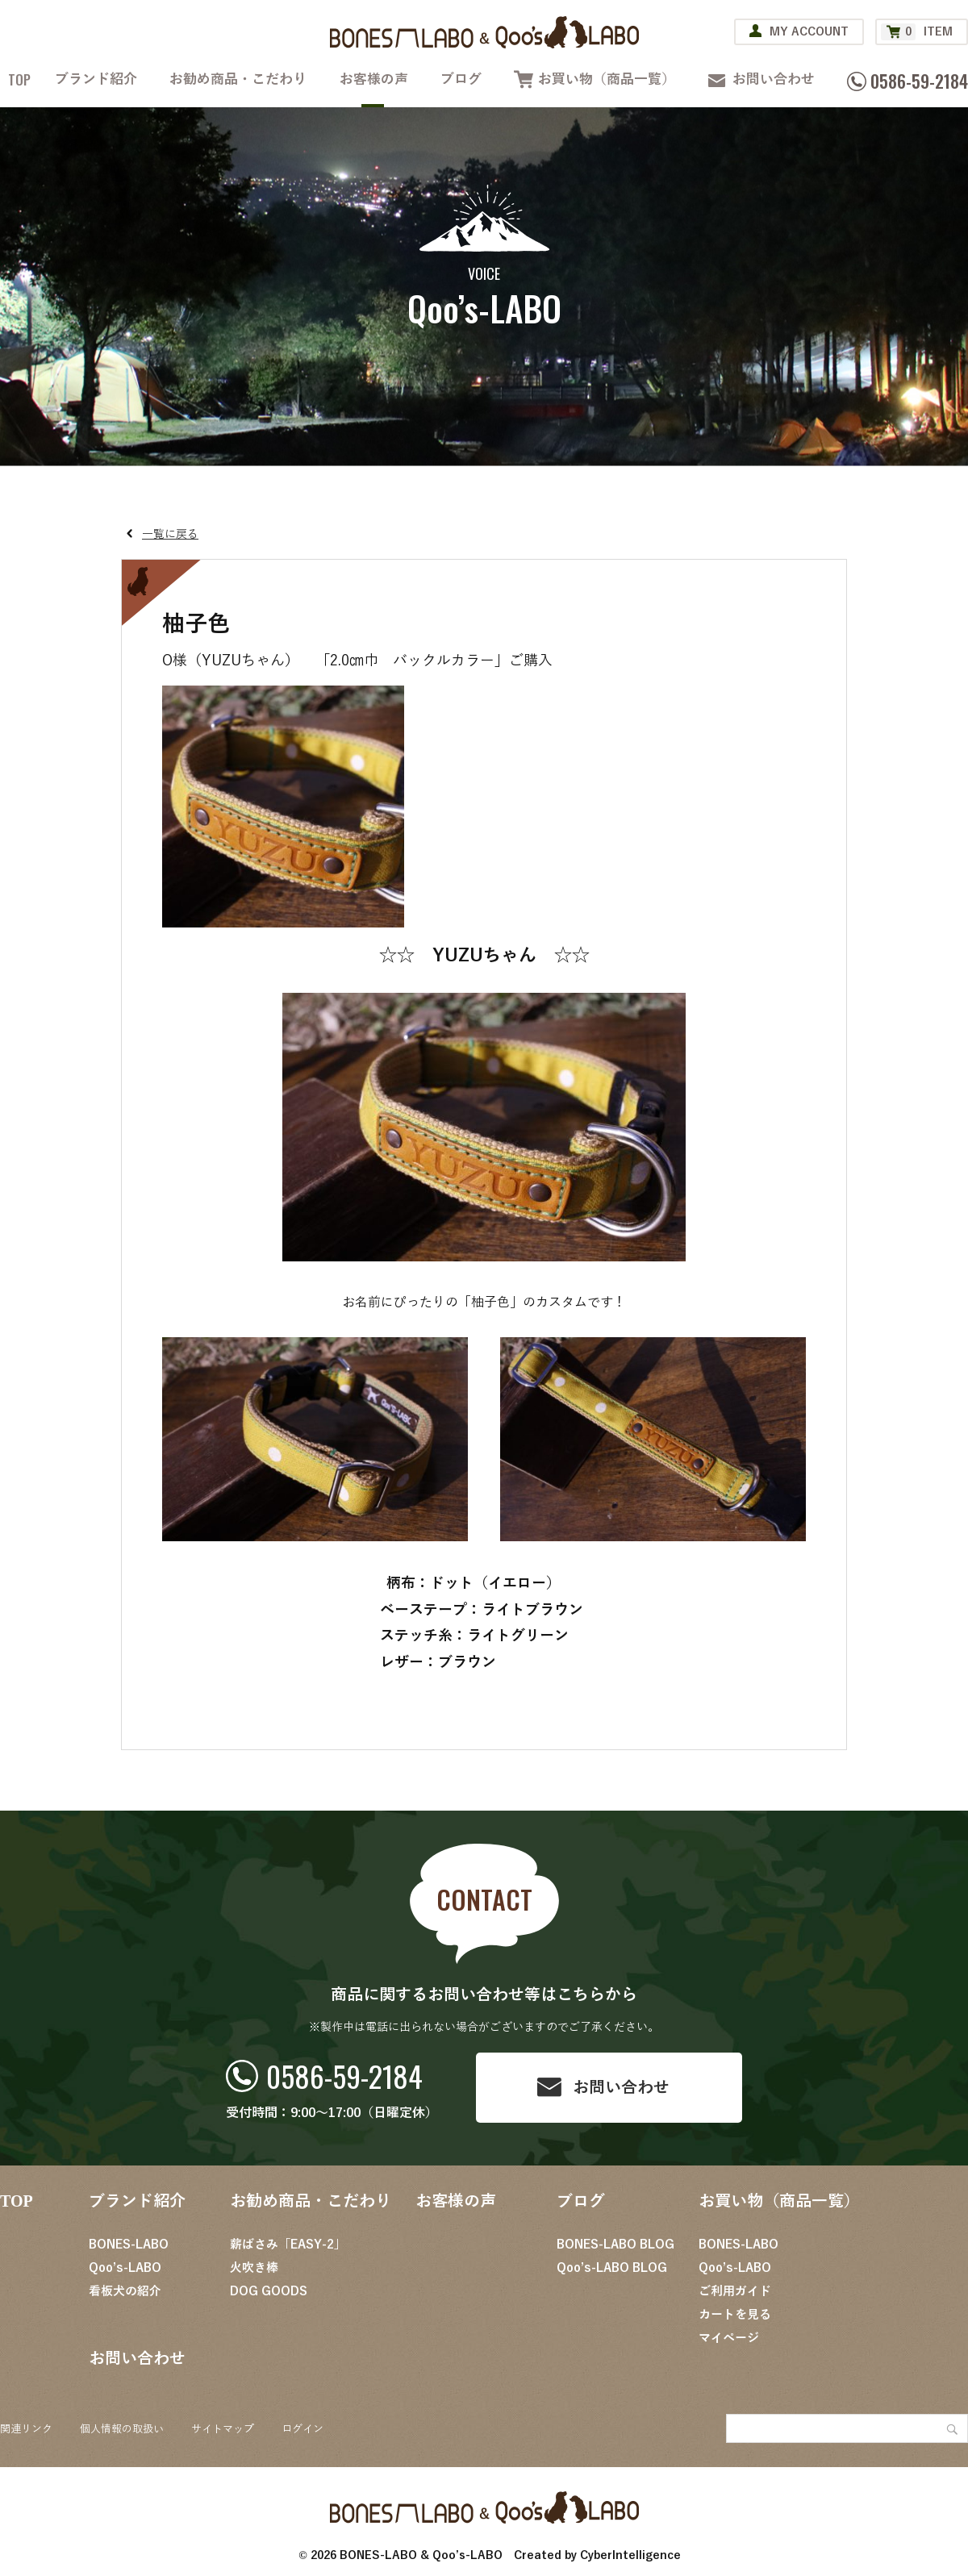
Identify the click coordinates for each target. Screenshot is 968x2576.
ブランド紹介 (96, 79)
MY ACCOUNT (809, 32)
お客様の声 (374, 79)
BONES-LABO (129, 2244)
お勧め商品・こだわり (238, 79)
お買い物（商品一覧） (606, 79)
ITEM (917, 31)
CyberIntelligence (630, 2555)
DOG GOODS (268, 2291)
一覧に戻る (170, 534)
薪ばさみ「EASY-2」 (288, 2244)
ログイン (302, 2429)
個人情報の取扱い (122, 2429)
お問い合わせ (773, 79)
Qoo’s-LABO (125, 2267)
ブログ (461, 79)
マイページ (729, 2338)
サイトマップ (222, 2429)
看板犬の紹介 (125, 2291)
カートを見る (735, 2314)
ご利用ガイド (735, 2291)
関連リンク (26, 2429)
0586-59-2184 (344, 2075)
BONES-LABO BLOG (615, 2244)
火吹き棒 (254, 2267)
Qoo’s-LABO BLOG (612, 2267)
